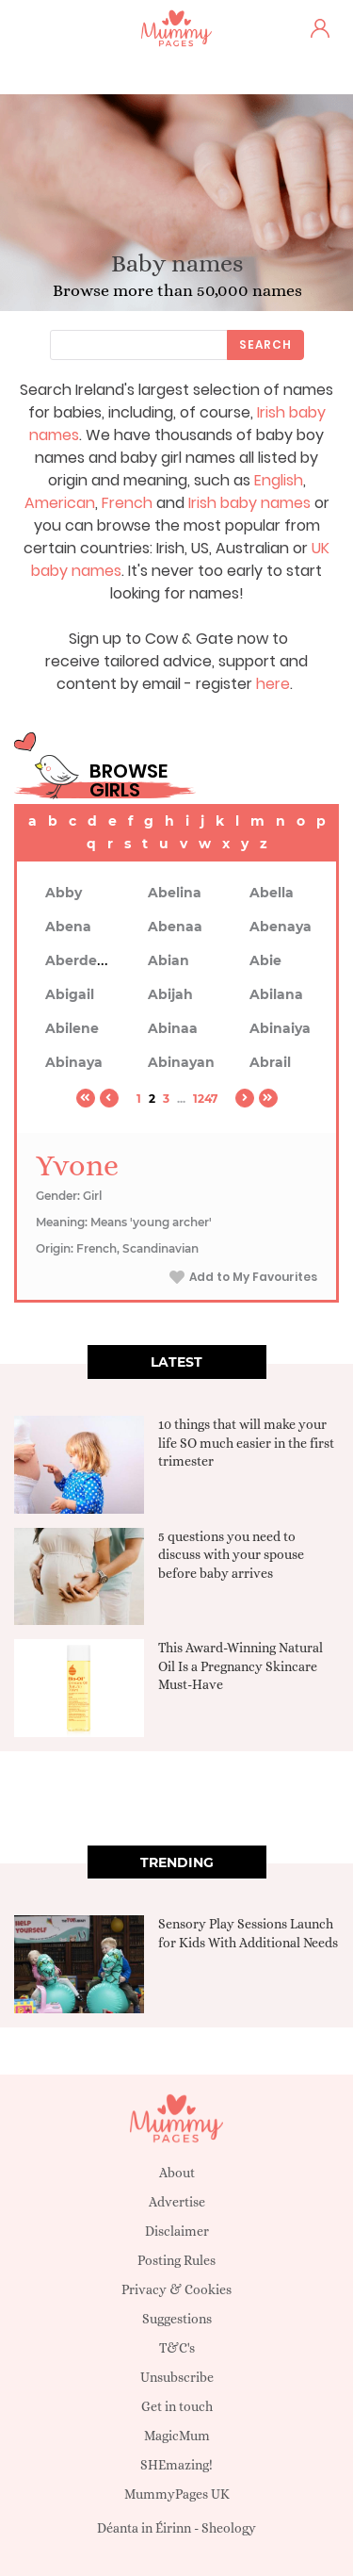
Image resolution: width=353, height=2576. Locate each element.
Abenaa (175, 926)
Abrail (270, 1062)
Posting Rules (176, 2260)
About (177, 2172)
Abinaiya (280, 1028)
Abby (63, 892)
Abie (265, 960)
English (278, 480)
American (59, 503)
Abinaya (74, 1062)
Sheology (228, 2527)
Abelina (174, 892)
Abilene (72, 1028)
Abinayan (181, 1062)
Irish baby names (249, 503)
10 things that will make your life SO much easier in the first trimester (246, 1442)
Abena (68, 926)
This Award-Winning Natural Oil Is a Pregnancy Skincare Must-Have (240, 1666)
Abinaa (173, 1028)
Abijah (170, 994)
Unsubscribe (177, 2377)
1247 (205, 1098)
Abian (168, 960)
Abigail (69, 994)
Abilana (276, 994)
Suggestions (177, 2318)
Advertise (177, 2201)
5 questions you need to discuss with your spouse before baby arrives (231, 1555)
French (127, 503)
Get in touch (177, 2406)
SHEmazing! (176, 2464)
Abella (271, 892)
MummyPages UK (177, 2494)
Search (265, 344)
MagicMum (177, 2435)
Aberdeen (80, 960)
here (273, 684)
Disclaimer (177, 2231)
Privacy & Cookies (176, 2289)
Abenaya (280, 926)
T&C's (177, 2347)
